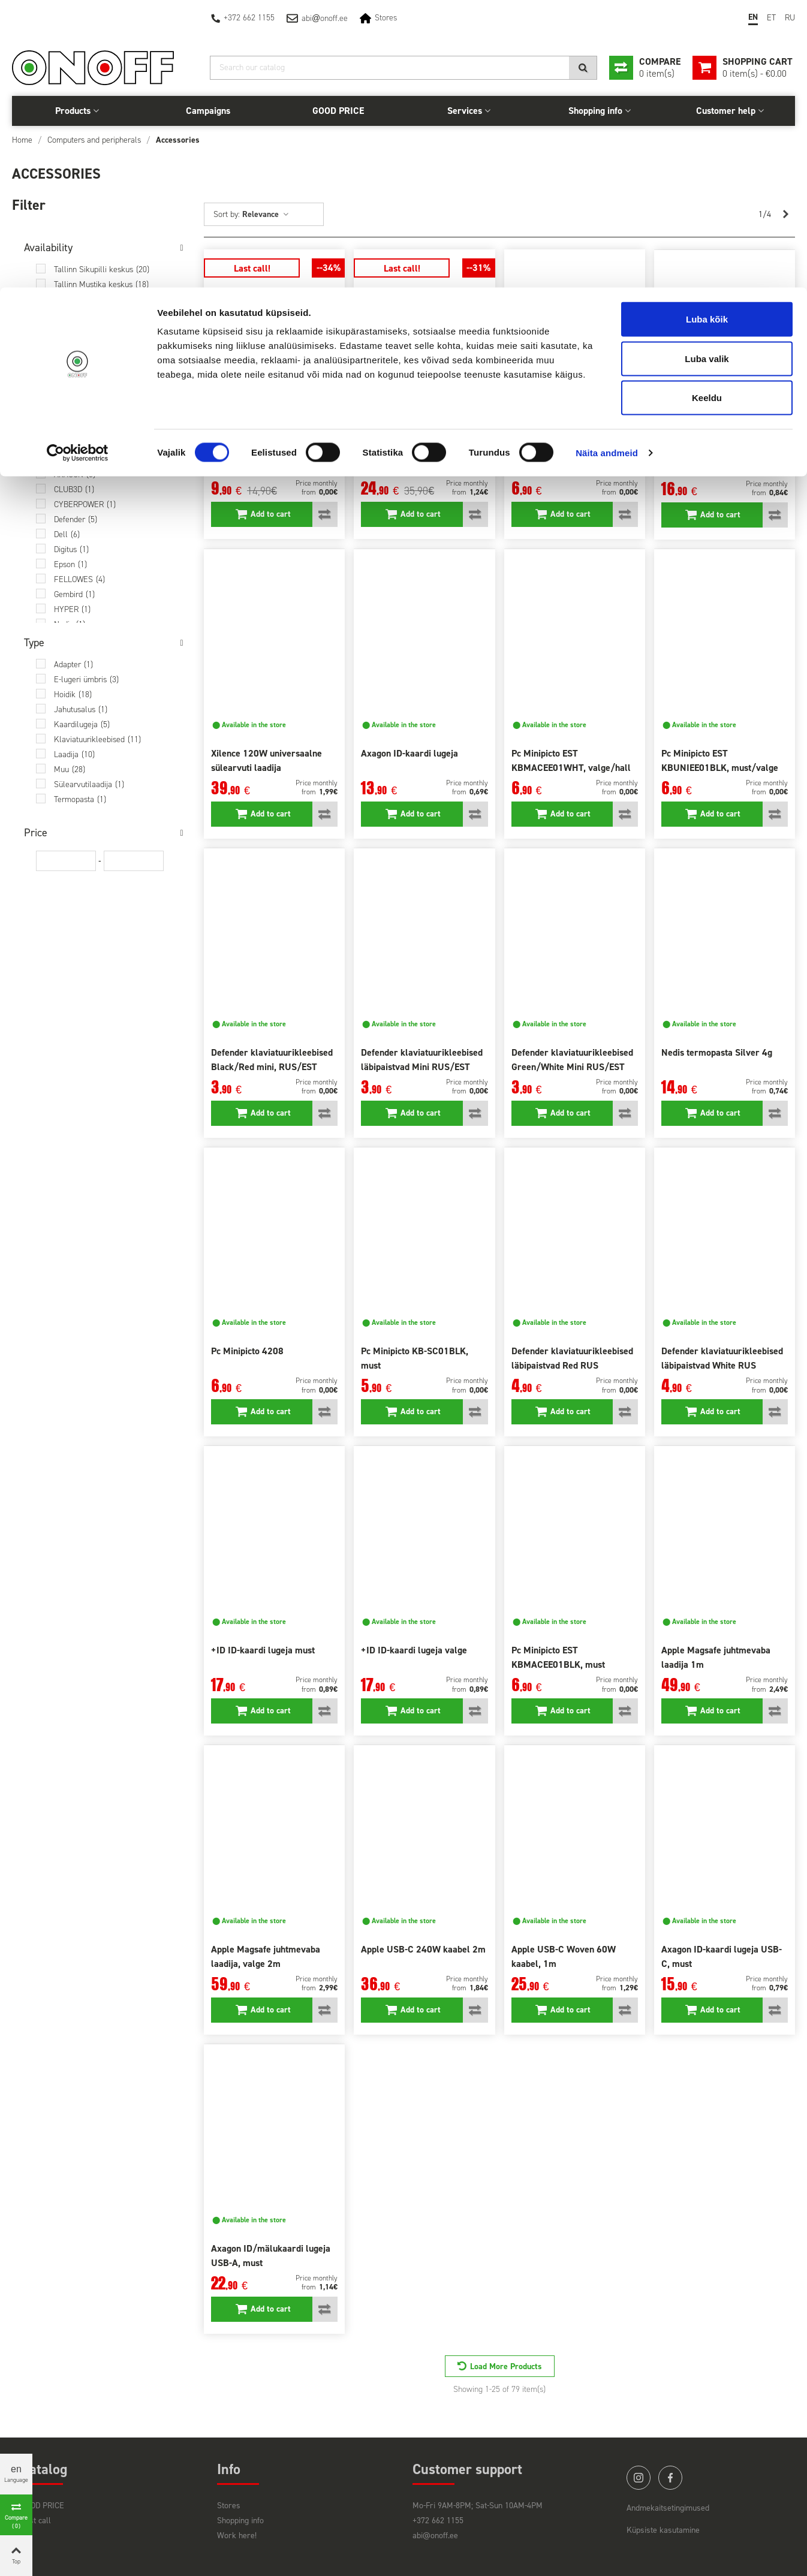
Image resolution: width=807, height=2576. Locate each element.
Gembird (74, 594)
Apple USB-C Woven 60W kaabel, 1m (563, 1956)
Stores (228, 2505)
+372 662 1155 (437, 2520)
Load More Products (506, 2366)
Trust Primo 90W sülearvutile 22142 (421, 460)
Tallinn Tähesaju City (97, 299)
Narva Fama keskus (97, 329)
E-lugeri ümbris (86, 679)
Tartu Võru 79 (85, 314)
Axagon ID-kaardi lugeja (409, 753)
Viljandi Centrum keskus (103, 359)
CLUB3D (74, 489)
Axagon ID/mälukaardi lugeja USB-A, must (270, 2255)
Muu (69, 769)
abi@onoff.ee (435, 2535)
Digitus (71, 549)
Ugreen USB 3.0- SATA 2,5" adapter (717, 461)
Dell (67, 534)
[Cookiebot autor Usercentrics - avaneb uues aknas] (77, 165)
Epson (70, 564)
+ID (65, 444)
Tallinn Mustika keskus (101, 284)
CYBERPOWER (85, 504)
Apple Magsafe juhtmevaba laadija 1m (715, 1657)
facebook (670, 2478)
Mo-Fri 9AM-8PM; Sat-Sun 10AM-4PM (477, 2505)
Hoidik (73, 694)
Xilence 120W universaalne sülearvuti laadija (266, 760)
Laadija (74, 754)
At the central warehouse (105, 389)
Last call (36, 2520)
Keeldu (707, 110)
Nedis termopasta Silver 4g (716, 1052)
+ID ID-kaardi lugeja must (263, 1650)
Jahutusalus (80, 709)
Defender (75, 519)
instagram (639, 2478)
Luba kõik (707, 31)
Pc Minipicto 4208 (247, 1351)
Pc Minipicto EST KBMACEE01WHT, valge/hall (571, 760)
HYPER (72, 609)
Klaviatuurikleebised (97, 739)
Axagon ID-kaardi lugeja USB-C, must (721, 1956)
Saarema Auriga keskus (103, 374)
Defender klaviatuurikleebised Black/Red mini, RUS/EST (272, 1059)
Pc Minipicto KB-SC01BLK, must (414, 1358)
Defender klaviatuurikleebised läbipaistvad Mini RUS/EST (422, 1059)
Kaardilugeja (82, 724)
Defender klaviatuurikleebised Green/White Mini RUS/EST (572, 1059)
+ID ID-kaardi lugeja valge (414, 1650)
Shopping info (240, 2520)
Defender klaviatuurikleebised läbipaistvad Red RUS (572, 1358)
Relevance (266, 214)
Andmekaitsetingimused (668, 2508)
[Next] (785, 215)
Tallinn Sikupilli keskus (101, 269)
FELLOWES (79, 579)
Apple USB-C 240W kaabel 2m (423, 1949)
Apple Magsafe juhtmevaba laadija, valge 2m (265, 1956)
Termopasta (80, 799)
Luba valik (706, 71)
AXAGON (74, 474)
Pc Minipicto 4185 (547, 453)
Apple (72, 459)
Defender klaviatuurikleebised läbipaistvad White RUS (722, 1358)
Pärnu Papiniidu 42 (94, 344)
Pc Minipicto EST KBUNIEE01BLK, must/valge (719, 760)
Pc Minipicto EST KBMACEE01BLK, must (558, 1657)
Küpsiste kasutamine (663, 2530)
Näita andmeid (607, 165)
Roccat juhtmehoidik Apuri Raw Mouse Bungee (273, 460)
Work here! (237, 2535)
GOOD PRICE (42, 2505)
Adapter (73, 664)
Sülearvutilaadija (89, 784)
